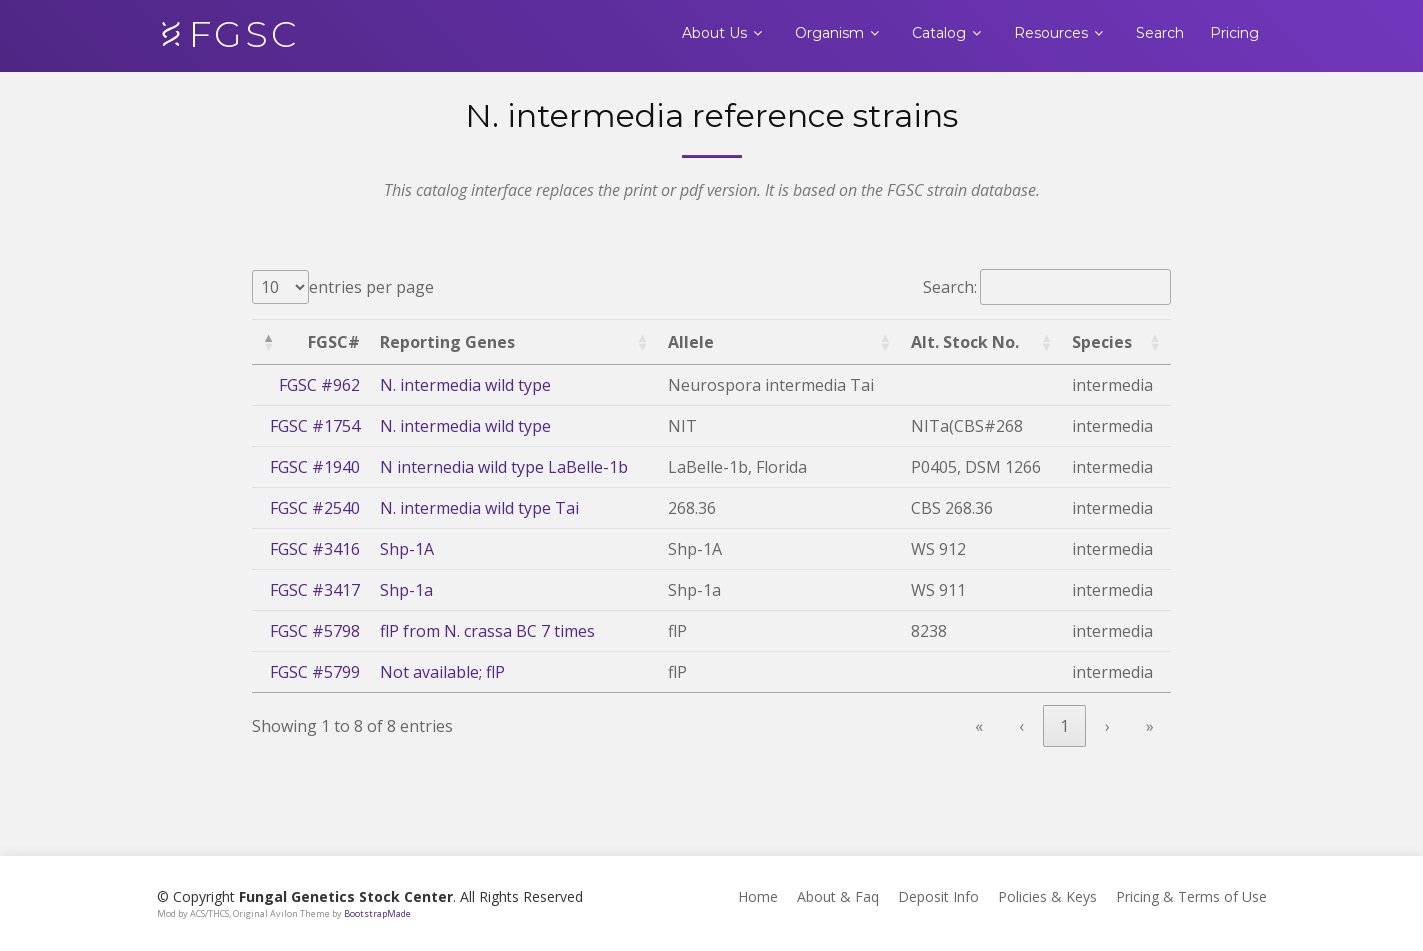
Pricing (1234, 33)
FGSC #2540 (315, 508)
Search (1160, 33)
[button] (268, 342)
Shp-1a (406, 590)
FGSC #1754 (315, 426)
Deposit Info (938, 896)
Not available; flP (442, 672)
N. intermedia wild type (465, 385)
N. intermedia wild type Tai (479, 508)
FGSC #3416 (315, 549)
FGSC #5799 (315, 672)
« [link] (979, 726)
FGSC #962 (319, 385)
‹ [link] (1021, 726)
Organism (829, 33)
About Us (714, 33)
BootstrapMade (377, 913)
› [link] (1107, 726)
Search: (950, 287)
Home (758, 896)
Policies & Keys (1047, 896)
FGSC (244, 34)
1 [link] (1064, 726)
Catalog (939, 33)
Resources (1051, 33)
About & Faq (838, 896)
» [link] (1150, 726)
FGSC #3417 (315, 590)
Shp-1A (407, 549)
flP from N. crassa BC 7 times (487, 631)
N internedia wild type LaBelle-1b (504, 467)
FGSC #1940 (315, 467)
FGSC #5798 (315, 631)
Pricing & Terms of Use (1191, 896)
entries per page (371, 287)
